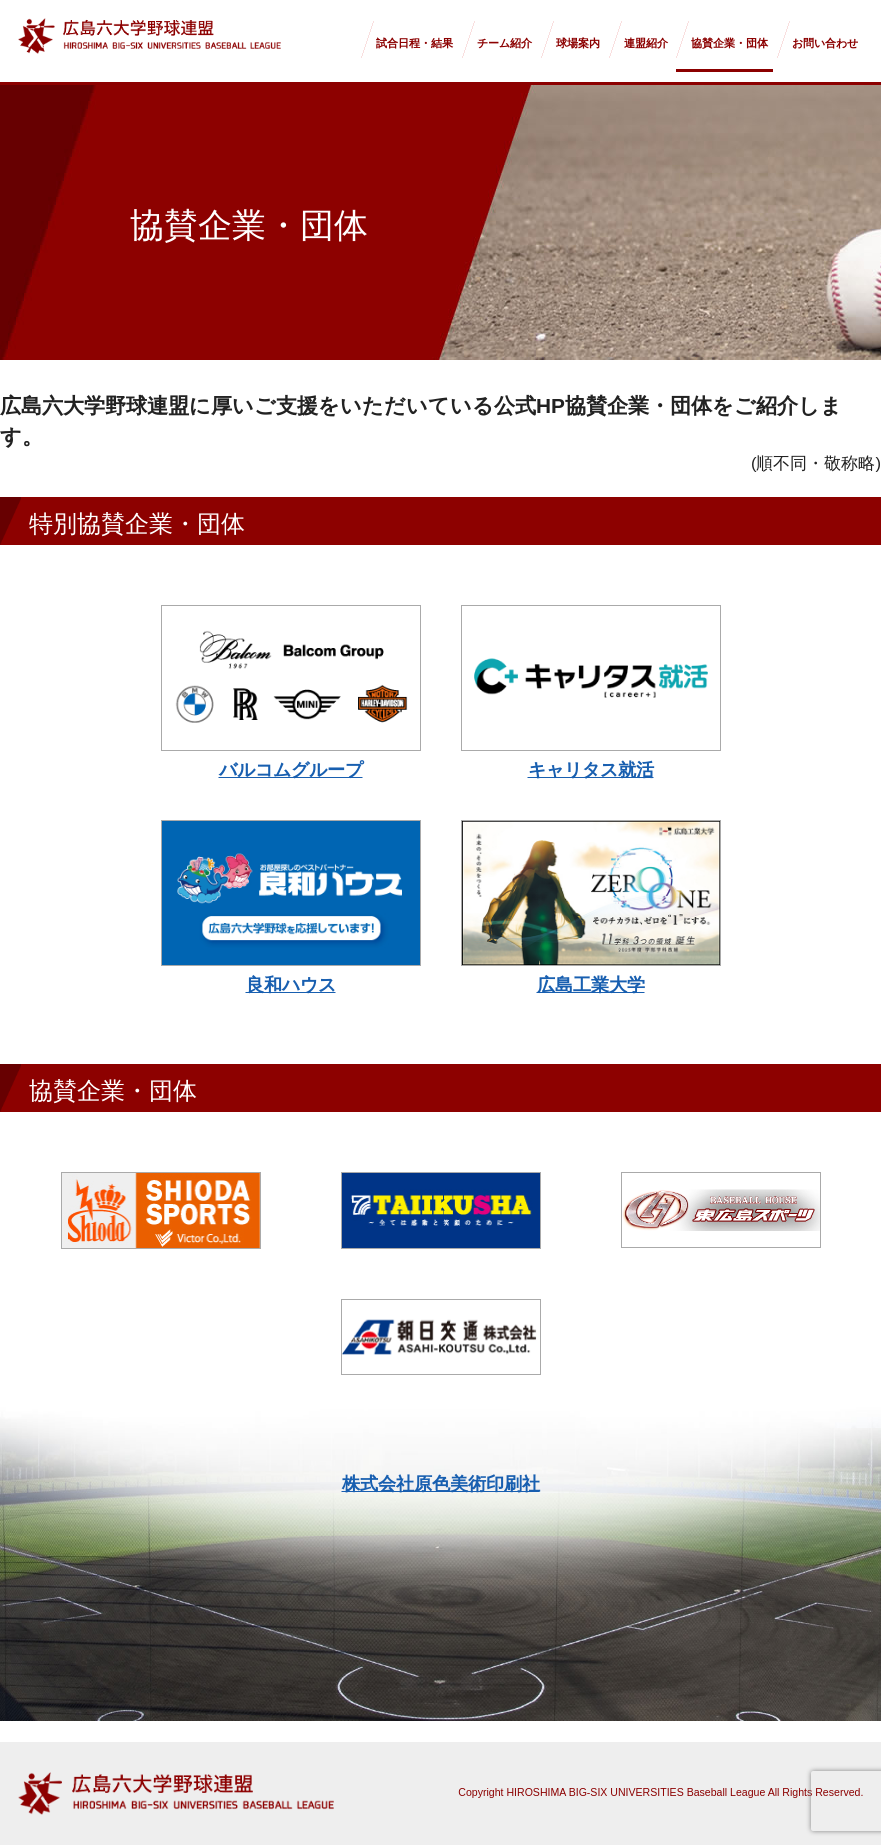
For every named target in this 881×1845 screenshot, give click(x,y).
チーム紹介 (504, 43)
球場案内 (578, 43)
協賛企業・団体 (729, 43)
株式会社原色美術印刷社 (441, 1484)
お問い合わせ (825, 43)
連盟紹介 (646, 43)
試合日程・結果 (414, 43)
